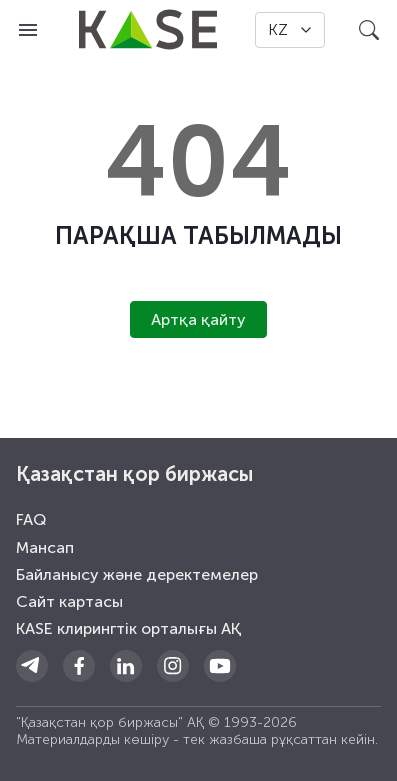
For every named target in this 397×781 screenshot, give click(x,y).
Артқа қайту (198, 319)
